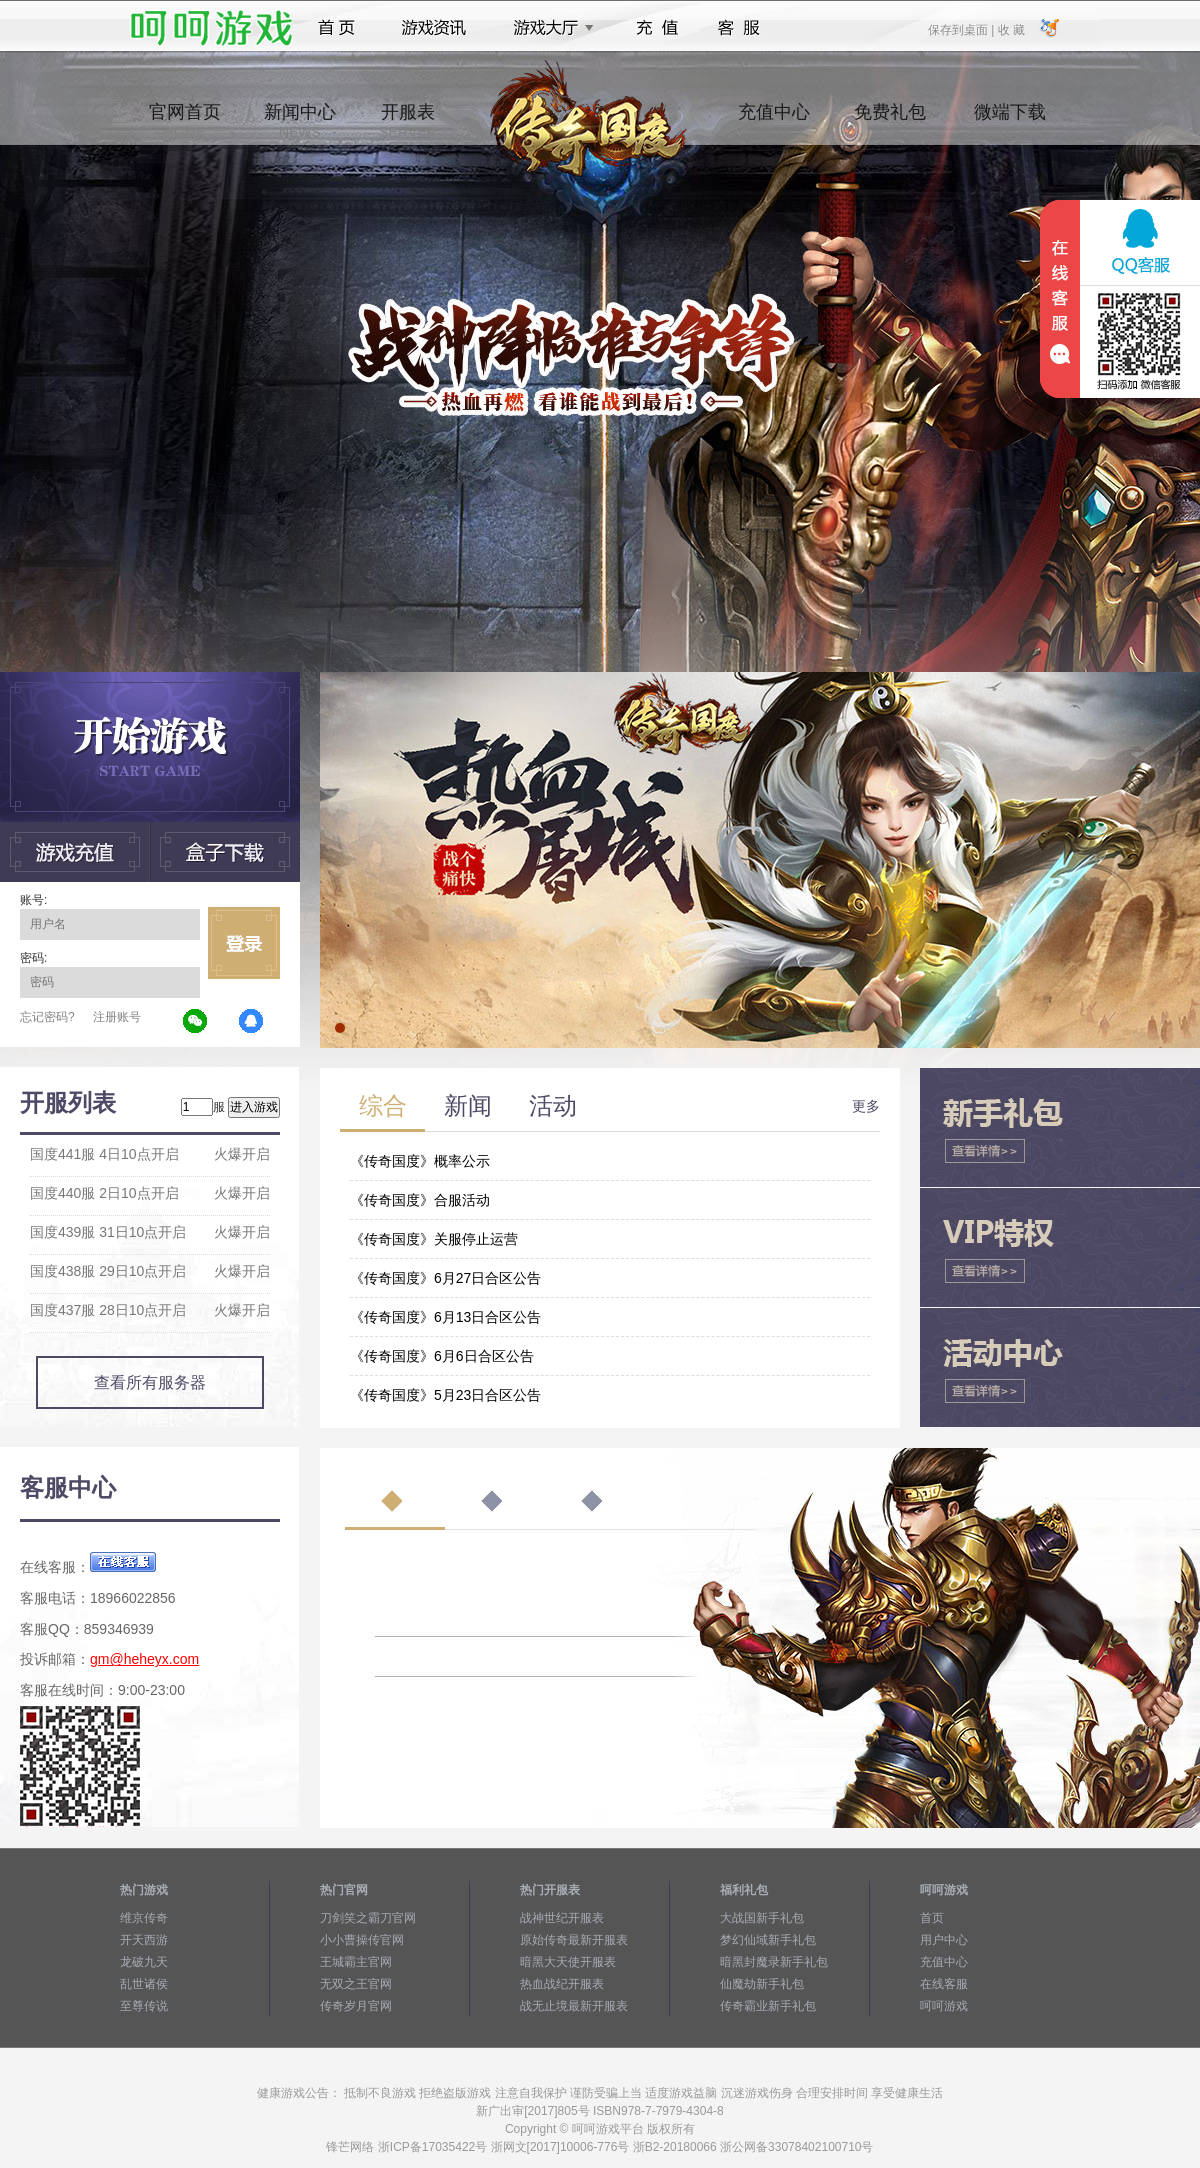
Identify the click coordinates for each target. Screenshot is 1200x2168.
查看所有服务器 (150, 1382)
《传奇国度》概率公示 (420, 1161)
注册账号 (117, 1017)
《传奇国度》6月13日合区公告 (445, 1317)
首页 (336, 28)
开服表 (407, 121)
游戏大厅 (548, 28)
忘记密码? (47, 1017)
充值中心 (774, 121)
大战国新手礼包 (762, 1918)
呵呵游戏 (944, 2006)
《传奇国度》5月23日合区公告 (445, 1395)
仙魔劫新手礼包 (762, 1984)
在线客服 (944, 1984)
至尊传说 (144, 2006)
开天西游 (144, 1940)
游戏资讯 (434, 28)
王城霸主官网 (356, 1962)
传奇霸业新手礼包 (768, 2006)
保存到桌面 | (962, 29)
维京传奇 (144, 1918)
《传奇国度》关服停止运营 (434, 1239)
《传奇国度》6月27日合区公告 (445, 1278)
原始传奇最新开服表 (574, 1940)
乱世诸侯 (144, 1984)
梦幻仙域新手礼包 (768, 1940)
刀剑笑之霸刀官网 (368, 1918)
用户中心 (944, 1940)
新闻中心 (300, 121)
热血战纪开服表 (562, 1984)
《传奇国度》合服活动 (420, 1200)
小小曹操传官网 (362, 1940)
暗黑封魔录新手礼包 (774, 1962)
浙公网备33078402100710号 (796, 2147)
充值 (656, 28)
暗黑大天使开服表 (568, 1962)
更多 (866, 1106)
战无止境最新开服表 (574, 2006)
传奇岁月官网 (356, 2006)
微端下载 (1010, 121)
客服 (739, 28)
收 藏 (1010, 29)
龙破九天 (144, 1962)
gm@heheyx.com (144, 1659)
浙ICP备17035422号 (432, 2147)
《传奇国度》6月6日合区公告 (442, 1356)
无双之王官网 (356, 1984)
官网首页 (185, 121)
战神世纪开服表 (562, 1918)
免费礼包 (890, 121)
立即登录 (244, 943)
